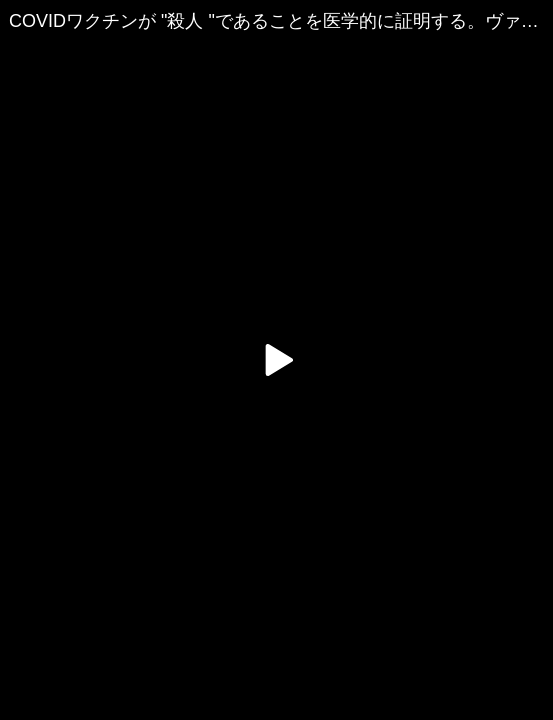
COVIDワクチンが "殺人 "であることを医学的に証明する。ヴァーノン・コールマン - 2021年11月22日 (281, 21)
